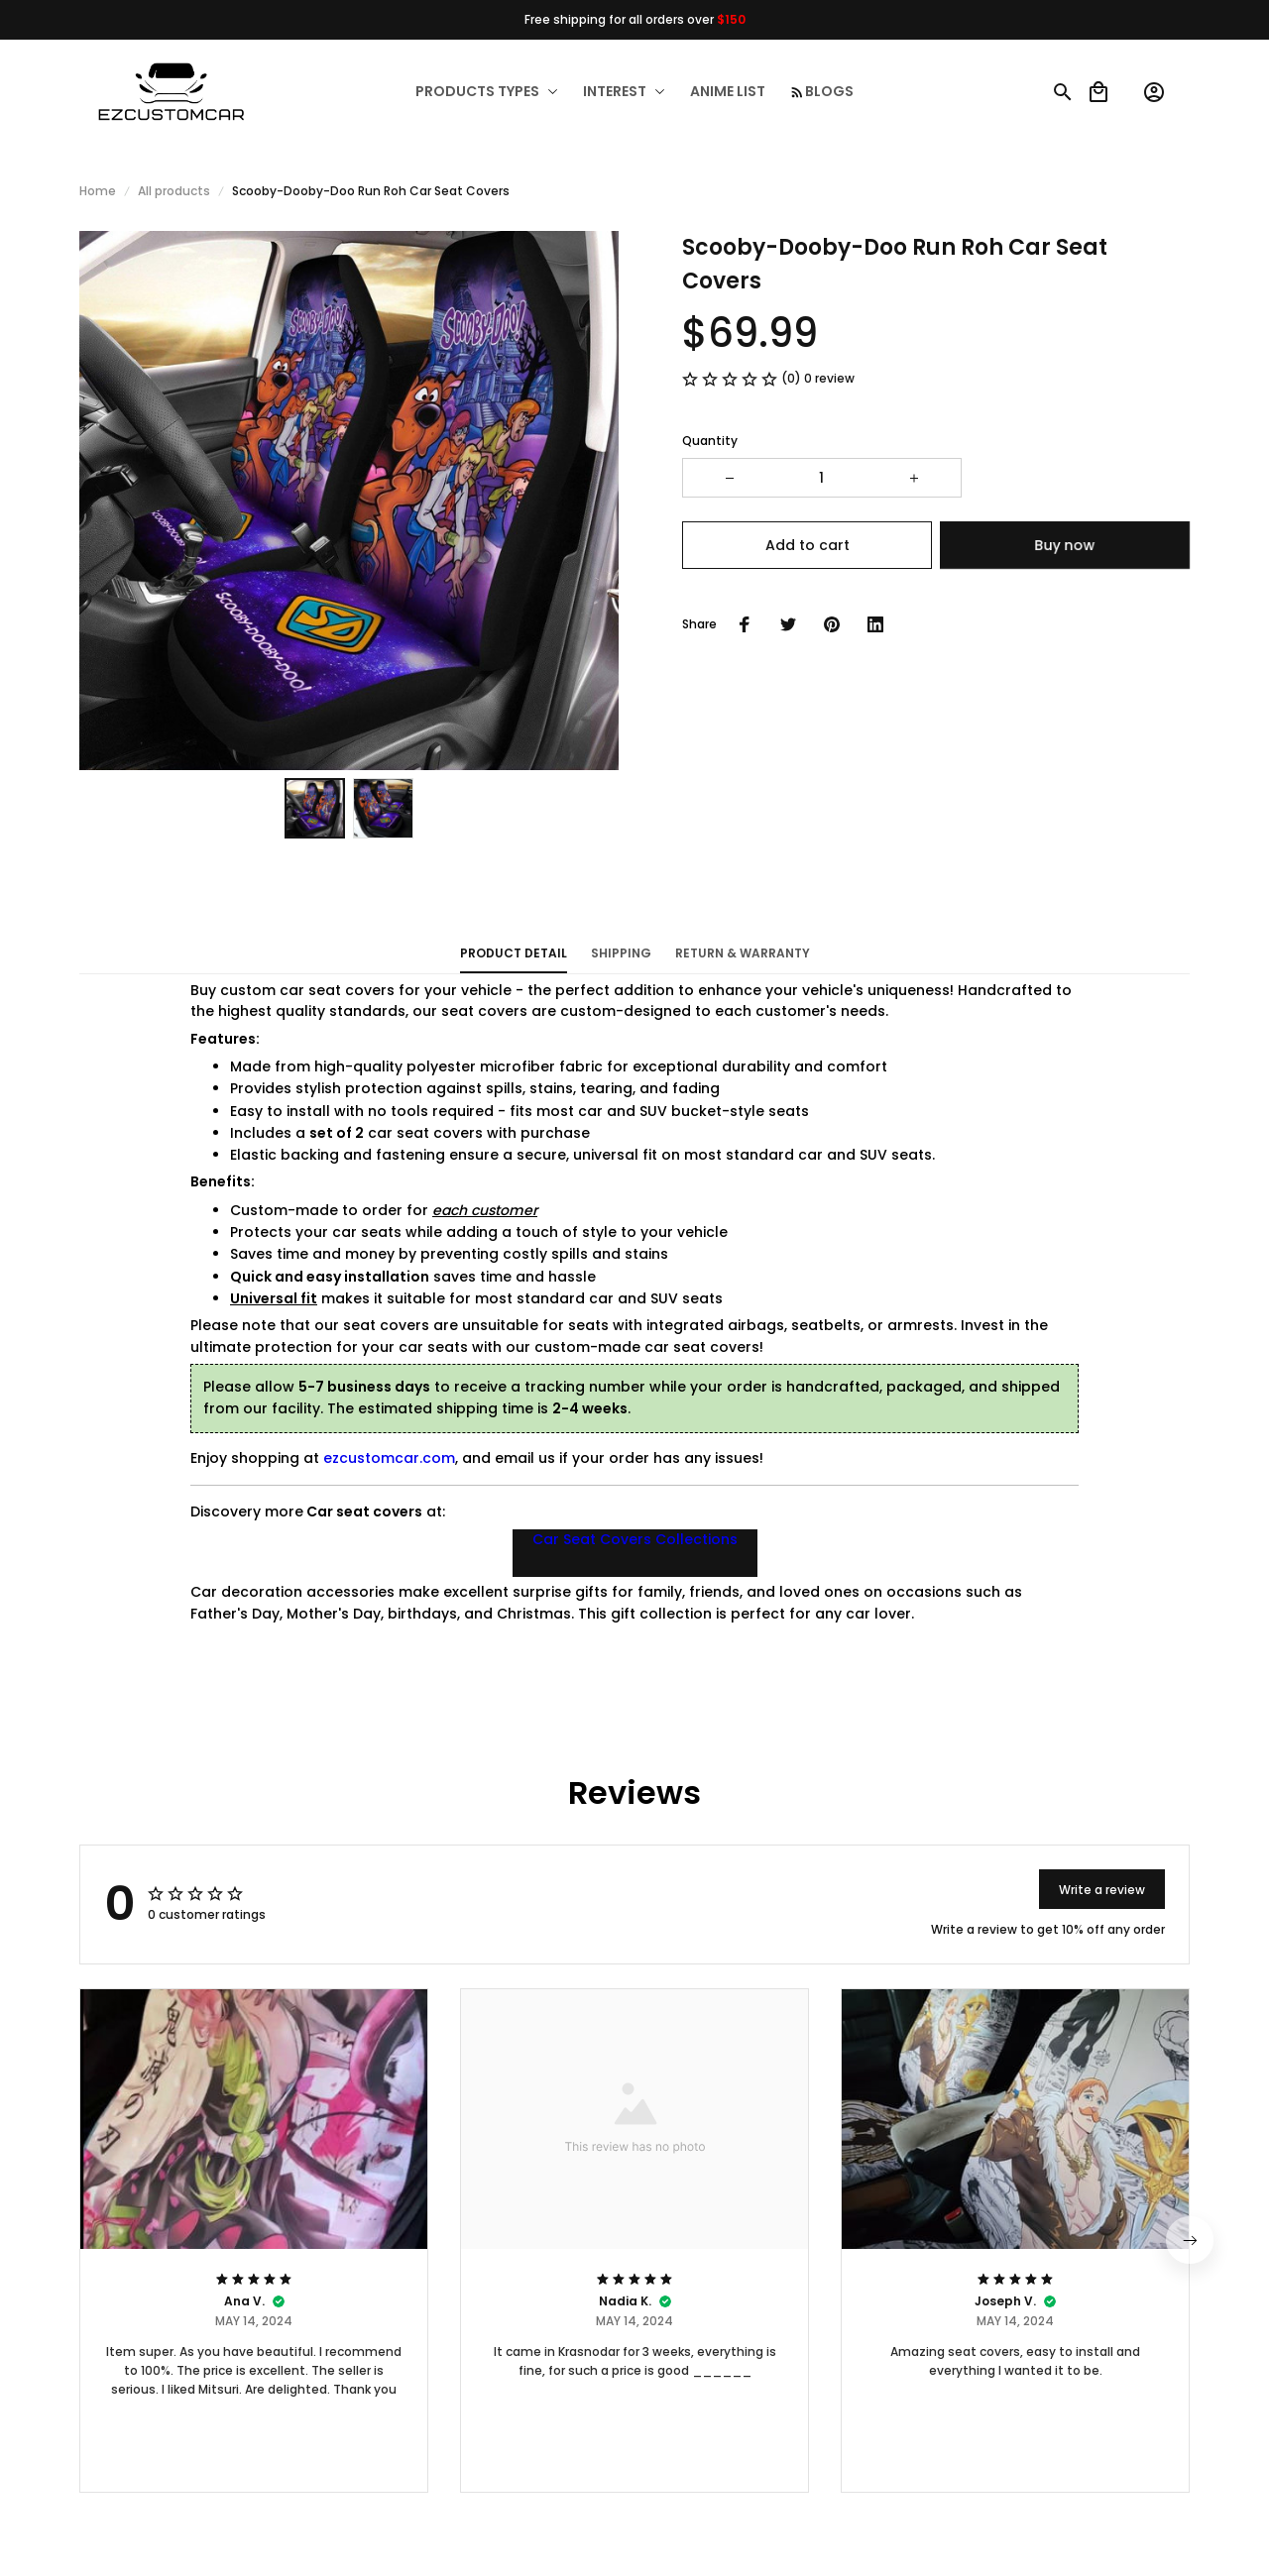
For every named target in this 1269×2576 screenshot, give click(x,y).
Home (97, 190)
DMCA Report (231, 2547)
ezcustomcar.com (389, 1458)
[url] (769, 2548)
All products (174, 190)
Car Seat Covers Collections (635, 1539)
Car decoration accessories (292, 1592)
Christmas (534, 1614)
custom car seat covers (307, 990)
